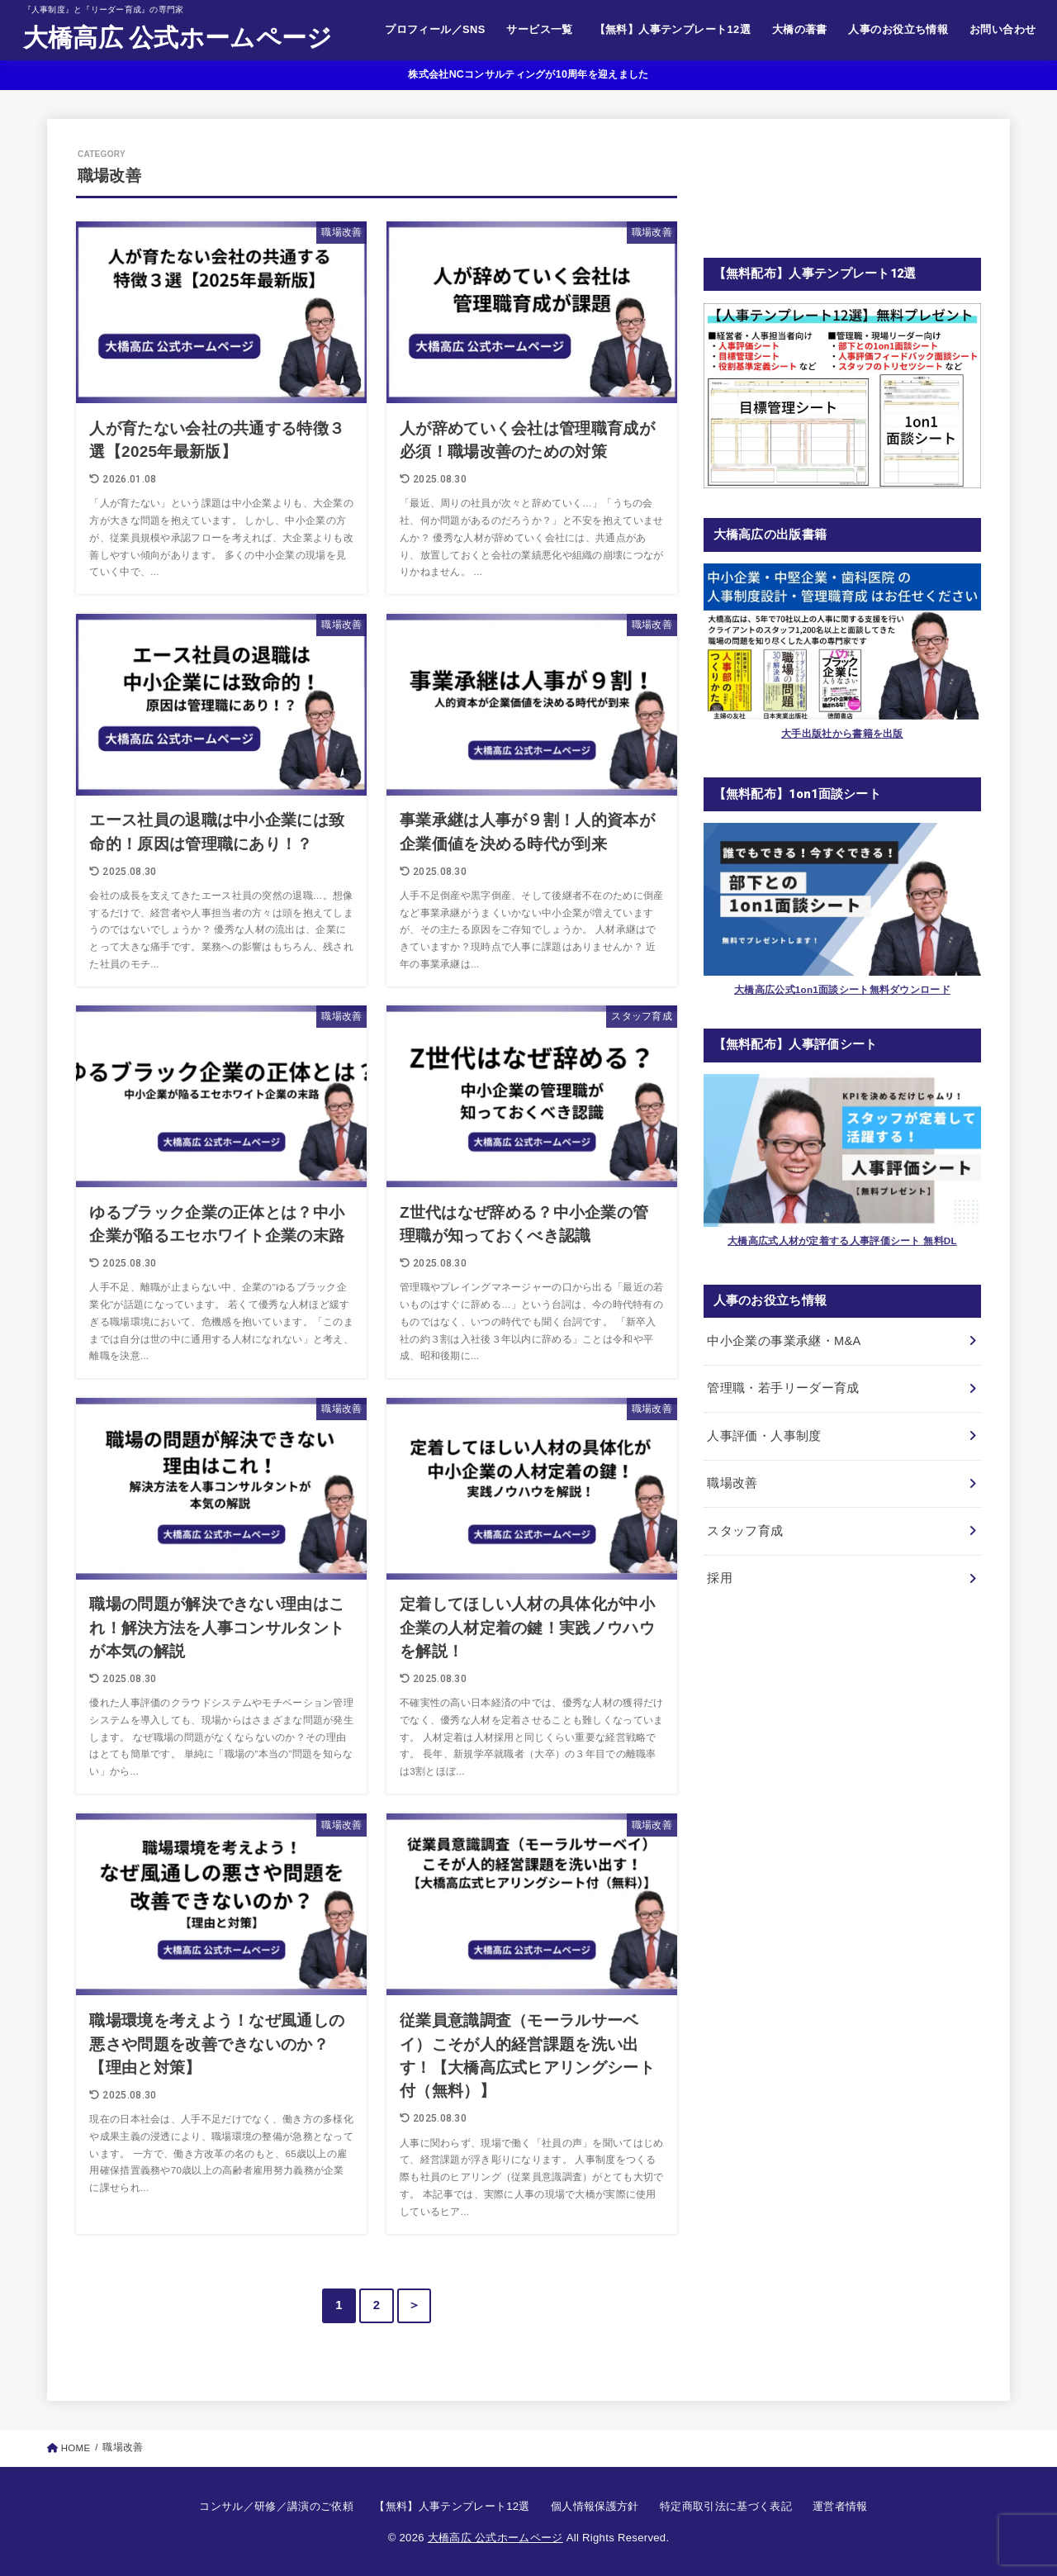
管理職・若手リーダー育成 (783, 1388)
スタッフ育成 (745, 1531)
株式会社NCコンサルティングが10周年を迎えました (528, 74)
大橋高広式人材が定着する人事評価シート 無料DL (842, 1240)
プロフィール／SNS (435, 29)
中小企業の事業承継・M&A (783, 1340)
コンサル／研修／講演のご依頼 (276, 2506)
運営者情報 (840, 2506)
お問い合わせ (1002, 29)
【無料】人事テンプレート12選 (673, 29)
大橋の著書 (799, 29)
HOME (76, 2448)
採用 (719, 1578)
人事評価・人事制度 (764, 1435)
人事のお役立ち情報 (898, 29)
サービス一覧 (539, 29)
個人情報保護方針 (595, 2506)
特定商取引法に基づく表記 (726, 2506)
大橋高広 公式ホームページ (178, 37)
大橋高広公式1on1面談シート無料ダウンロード (842, 989)
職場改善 (732, 1483)
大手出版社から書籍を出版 (842, 733)
